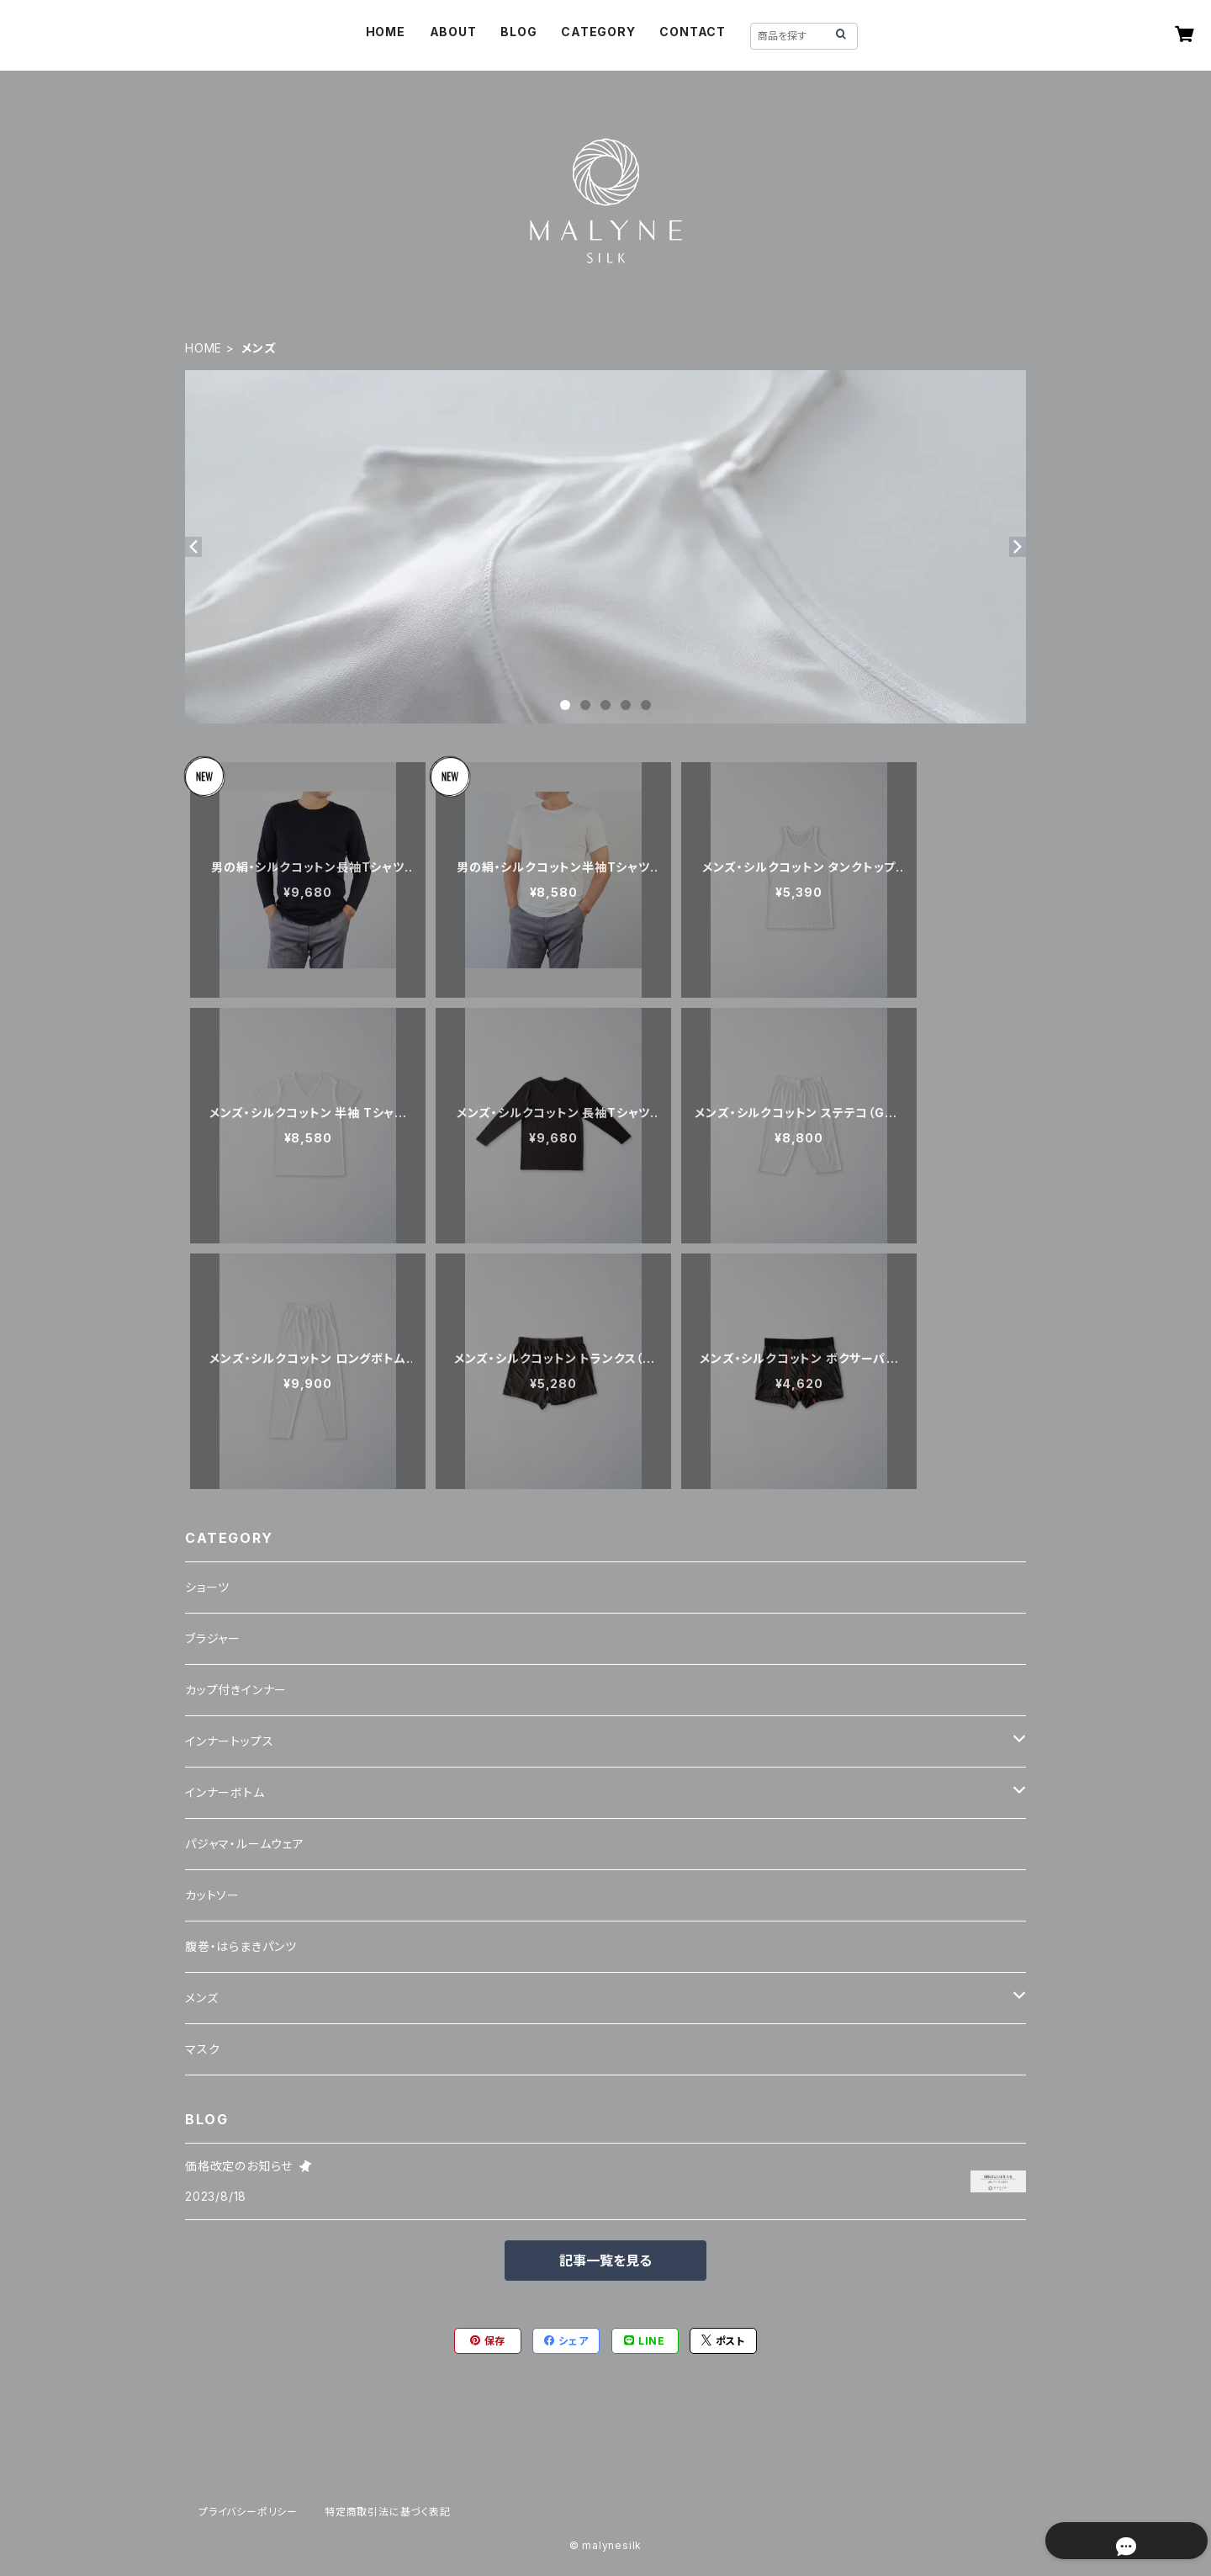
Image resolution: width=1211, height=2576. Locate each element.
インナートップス (229, 1741)
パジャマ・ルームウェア (244, 1844)
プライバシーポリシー (248, 2511)
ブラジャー (213, 1638)
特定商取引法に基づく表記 (388, 2511)
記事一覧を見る (605, 2260)
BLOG (518, 31)
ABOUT (453, 31)
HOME (385, 31)
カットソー (212, 1895)
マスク (202, 2049)
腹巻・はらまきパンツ (241, 1946)
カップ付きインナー (236, 1690)
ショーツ (207, 1587)
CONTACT (692, 31)
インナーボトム (225, 1792)
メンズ (201, 1997)
